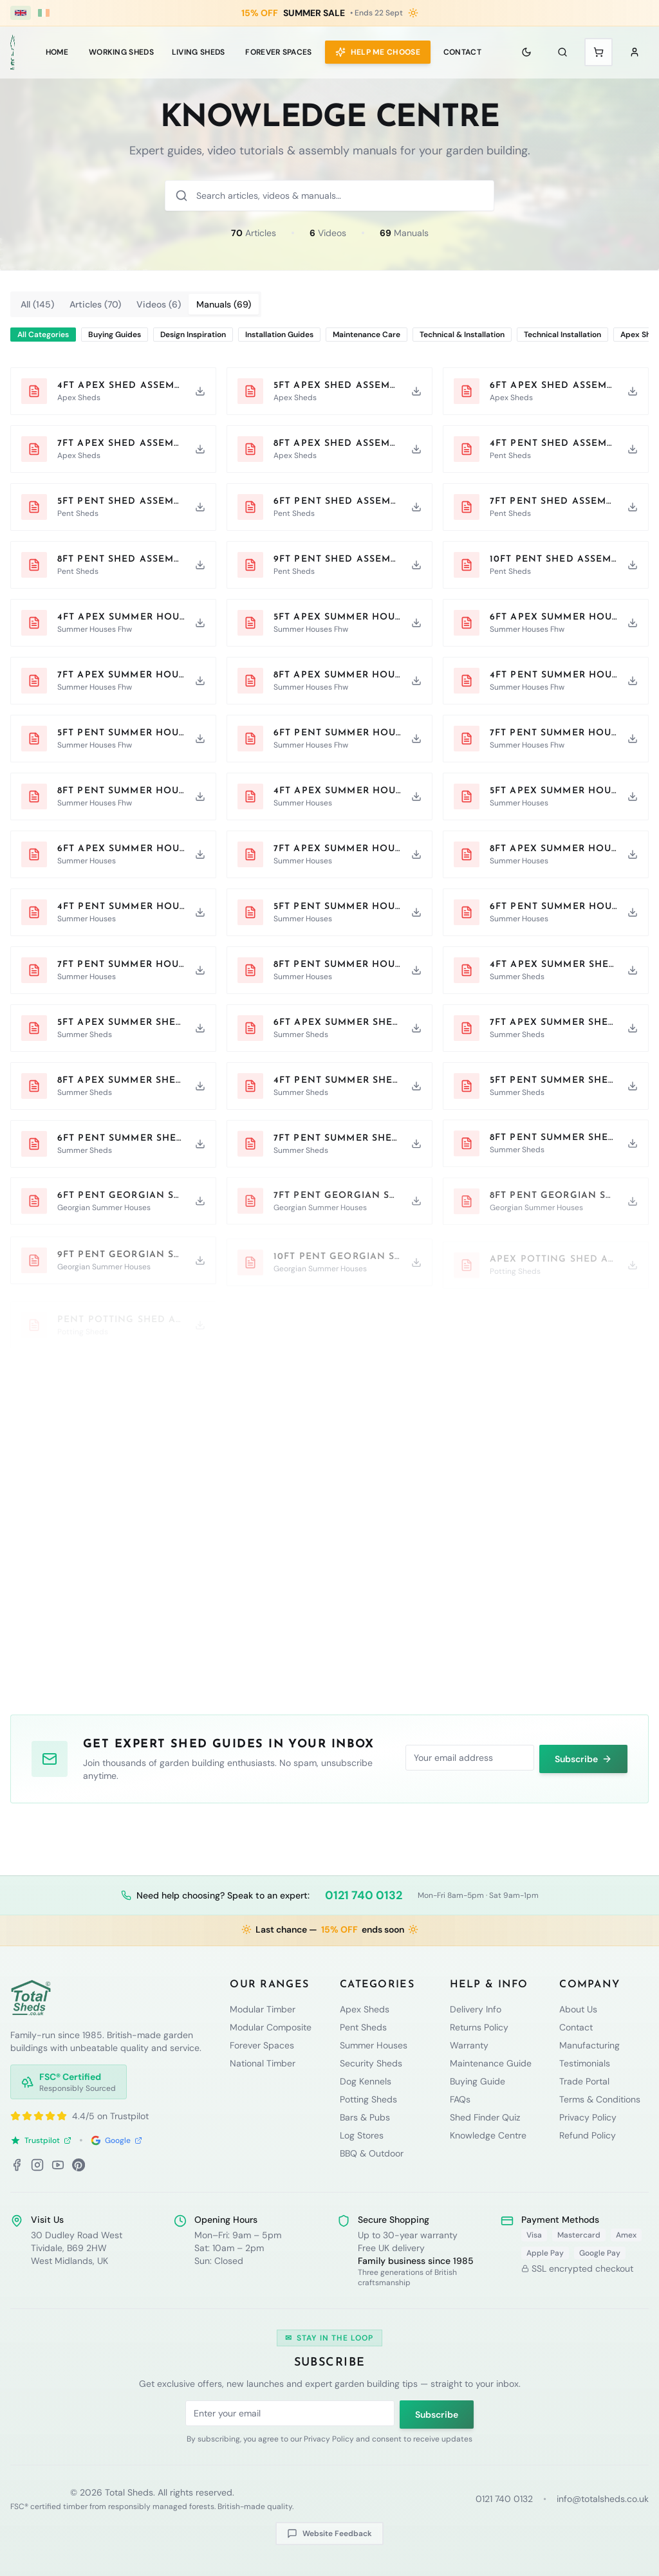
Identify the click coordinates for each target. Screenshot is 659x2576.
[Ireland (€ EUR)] (43, 13)
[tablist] (135, 304)
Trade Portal (584, 2081)
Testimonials (584, 2063)
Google (116, 2140)
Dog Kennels (365, 2081)
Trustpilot (40, 2140)
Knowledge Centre (488, 2135)
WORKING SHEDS (121, 52)
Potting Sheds (368, 2099)
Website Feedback (329, 2533)
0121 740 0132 (363, 1895)
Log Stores (362, 2135)
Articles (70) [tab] (95, 304)
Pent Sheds (363, 2027)
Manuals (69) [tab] (223, 304)
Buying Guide (477, 2081)
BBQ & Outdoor (372, 2153)
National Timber (262, 2063)
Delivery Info (475, 2009)
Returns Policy (479, 2027)
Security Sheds (371, 2063)
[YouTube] (57, 2164)
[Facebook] (16, 2164)
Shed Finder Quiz (485, 2117)
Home (57, 52)
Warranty (469, 2045)
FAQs (460, 2099)
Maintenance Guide (491, 2063)
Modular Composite (270, 2027)
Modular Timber (262, 2009)
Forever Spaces (278, 52)
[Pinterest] (78, 2164)
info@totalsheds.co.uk (603, 2499)
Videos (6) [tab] (158, 304)
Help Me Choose (377, 52)
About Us (578, 2009)
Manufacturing (589, 2045)
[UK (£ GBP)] (20, 13)
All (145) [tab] (37, 304)
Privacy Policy (588, 2117)
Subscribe (583, 1757)
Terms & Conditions (599, 2099)
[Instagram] (37, 2164)
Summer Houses (373, 2045)
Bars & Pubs (365, 2117)
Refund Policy (587, 2135)
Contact (462, 52)
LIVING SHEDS (198, 52)
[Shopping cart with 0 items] (598, 52)
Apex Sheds (364, 2009)
